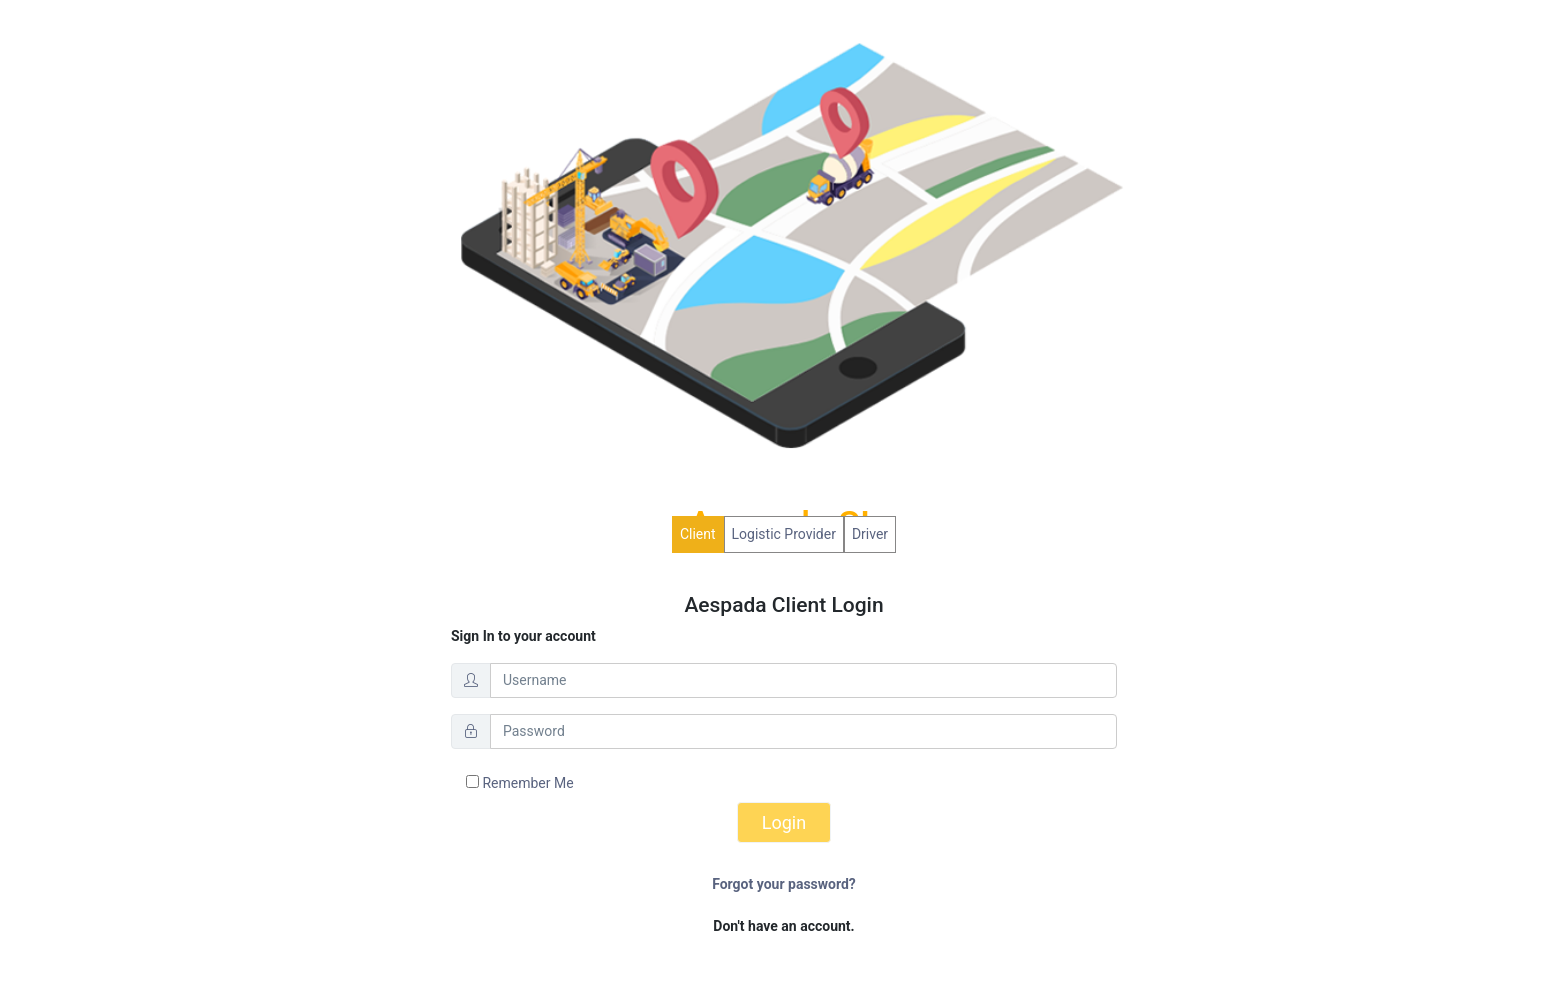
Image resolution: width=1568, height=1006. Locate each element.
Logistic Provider (784, 534)
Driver (870, 534)
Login (784, 822)
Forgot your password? (784, 884)
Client (698, 534)
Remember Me (520, 783)
